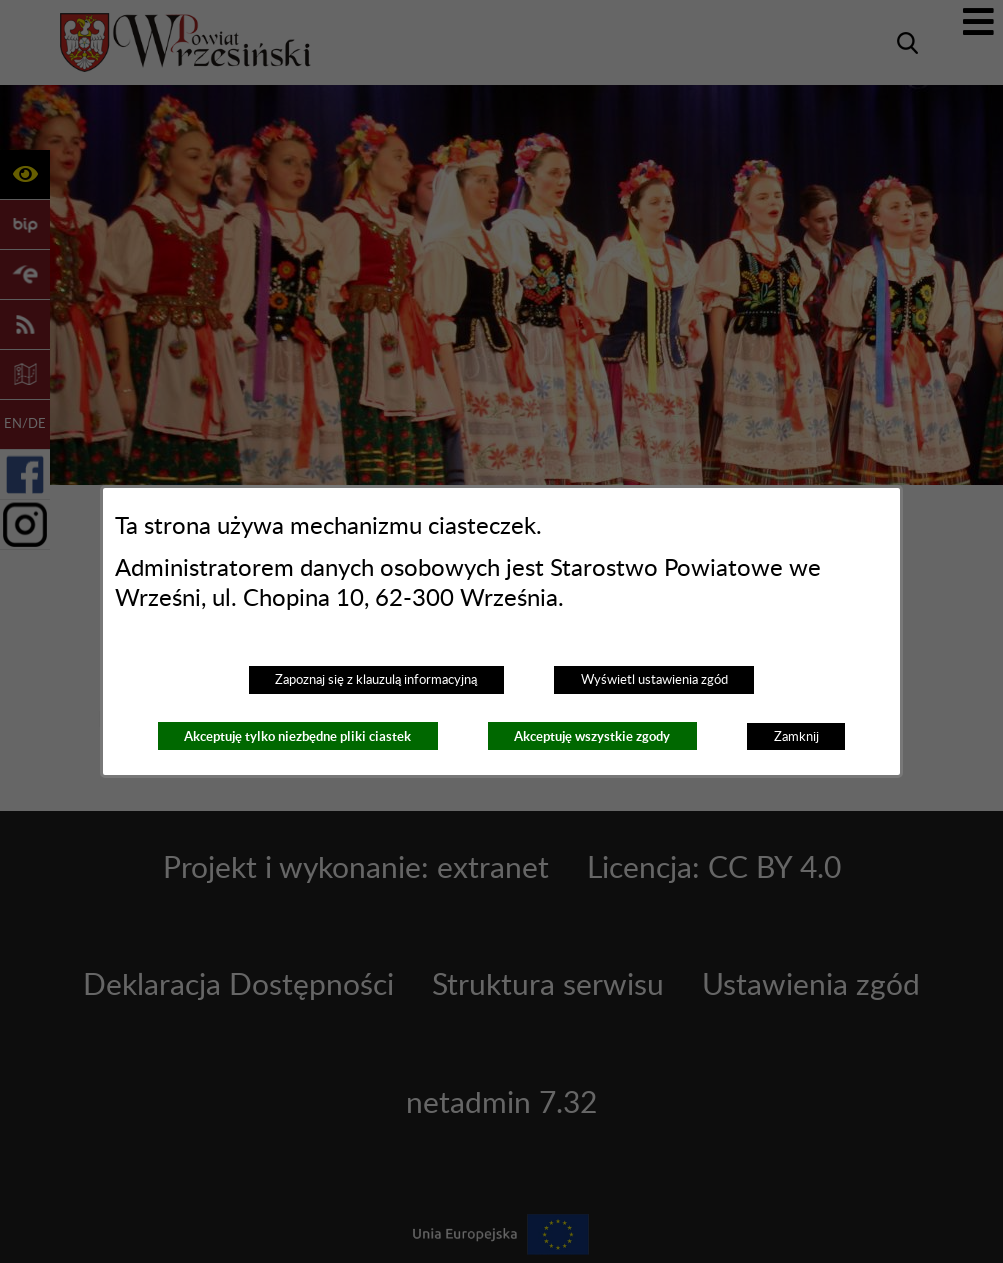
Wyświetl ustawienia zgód (654, 680)
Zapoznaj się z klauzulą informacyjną (376, 680)
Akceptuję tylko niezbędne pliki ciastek (297, 736)
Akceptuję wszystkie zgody (592, 736)
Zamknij (796, 737)
